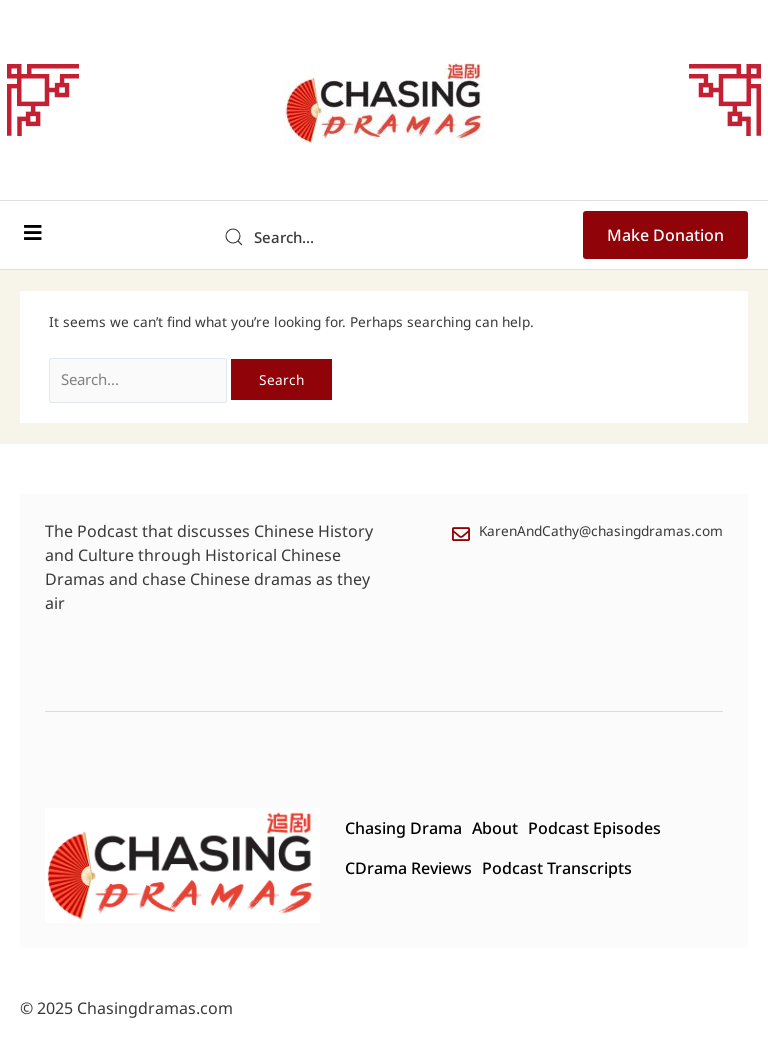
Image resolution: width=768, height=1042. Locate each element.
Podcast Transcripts (539, 868)
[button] (32, 233)
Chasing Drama (385, 828)
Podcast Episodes (576, 828)
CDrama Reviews (390, 868)
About (477, 828)
